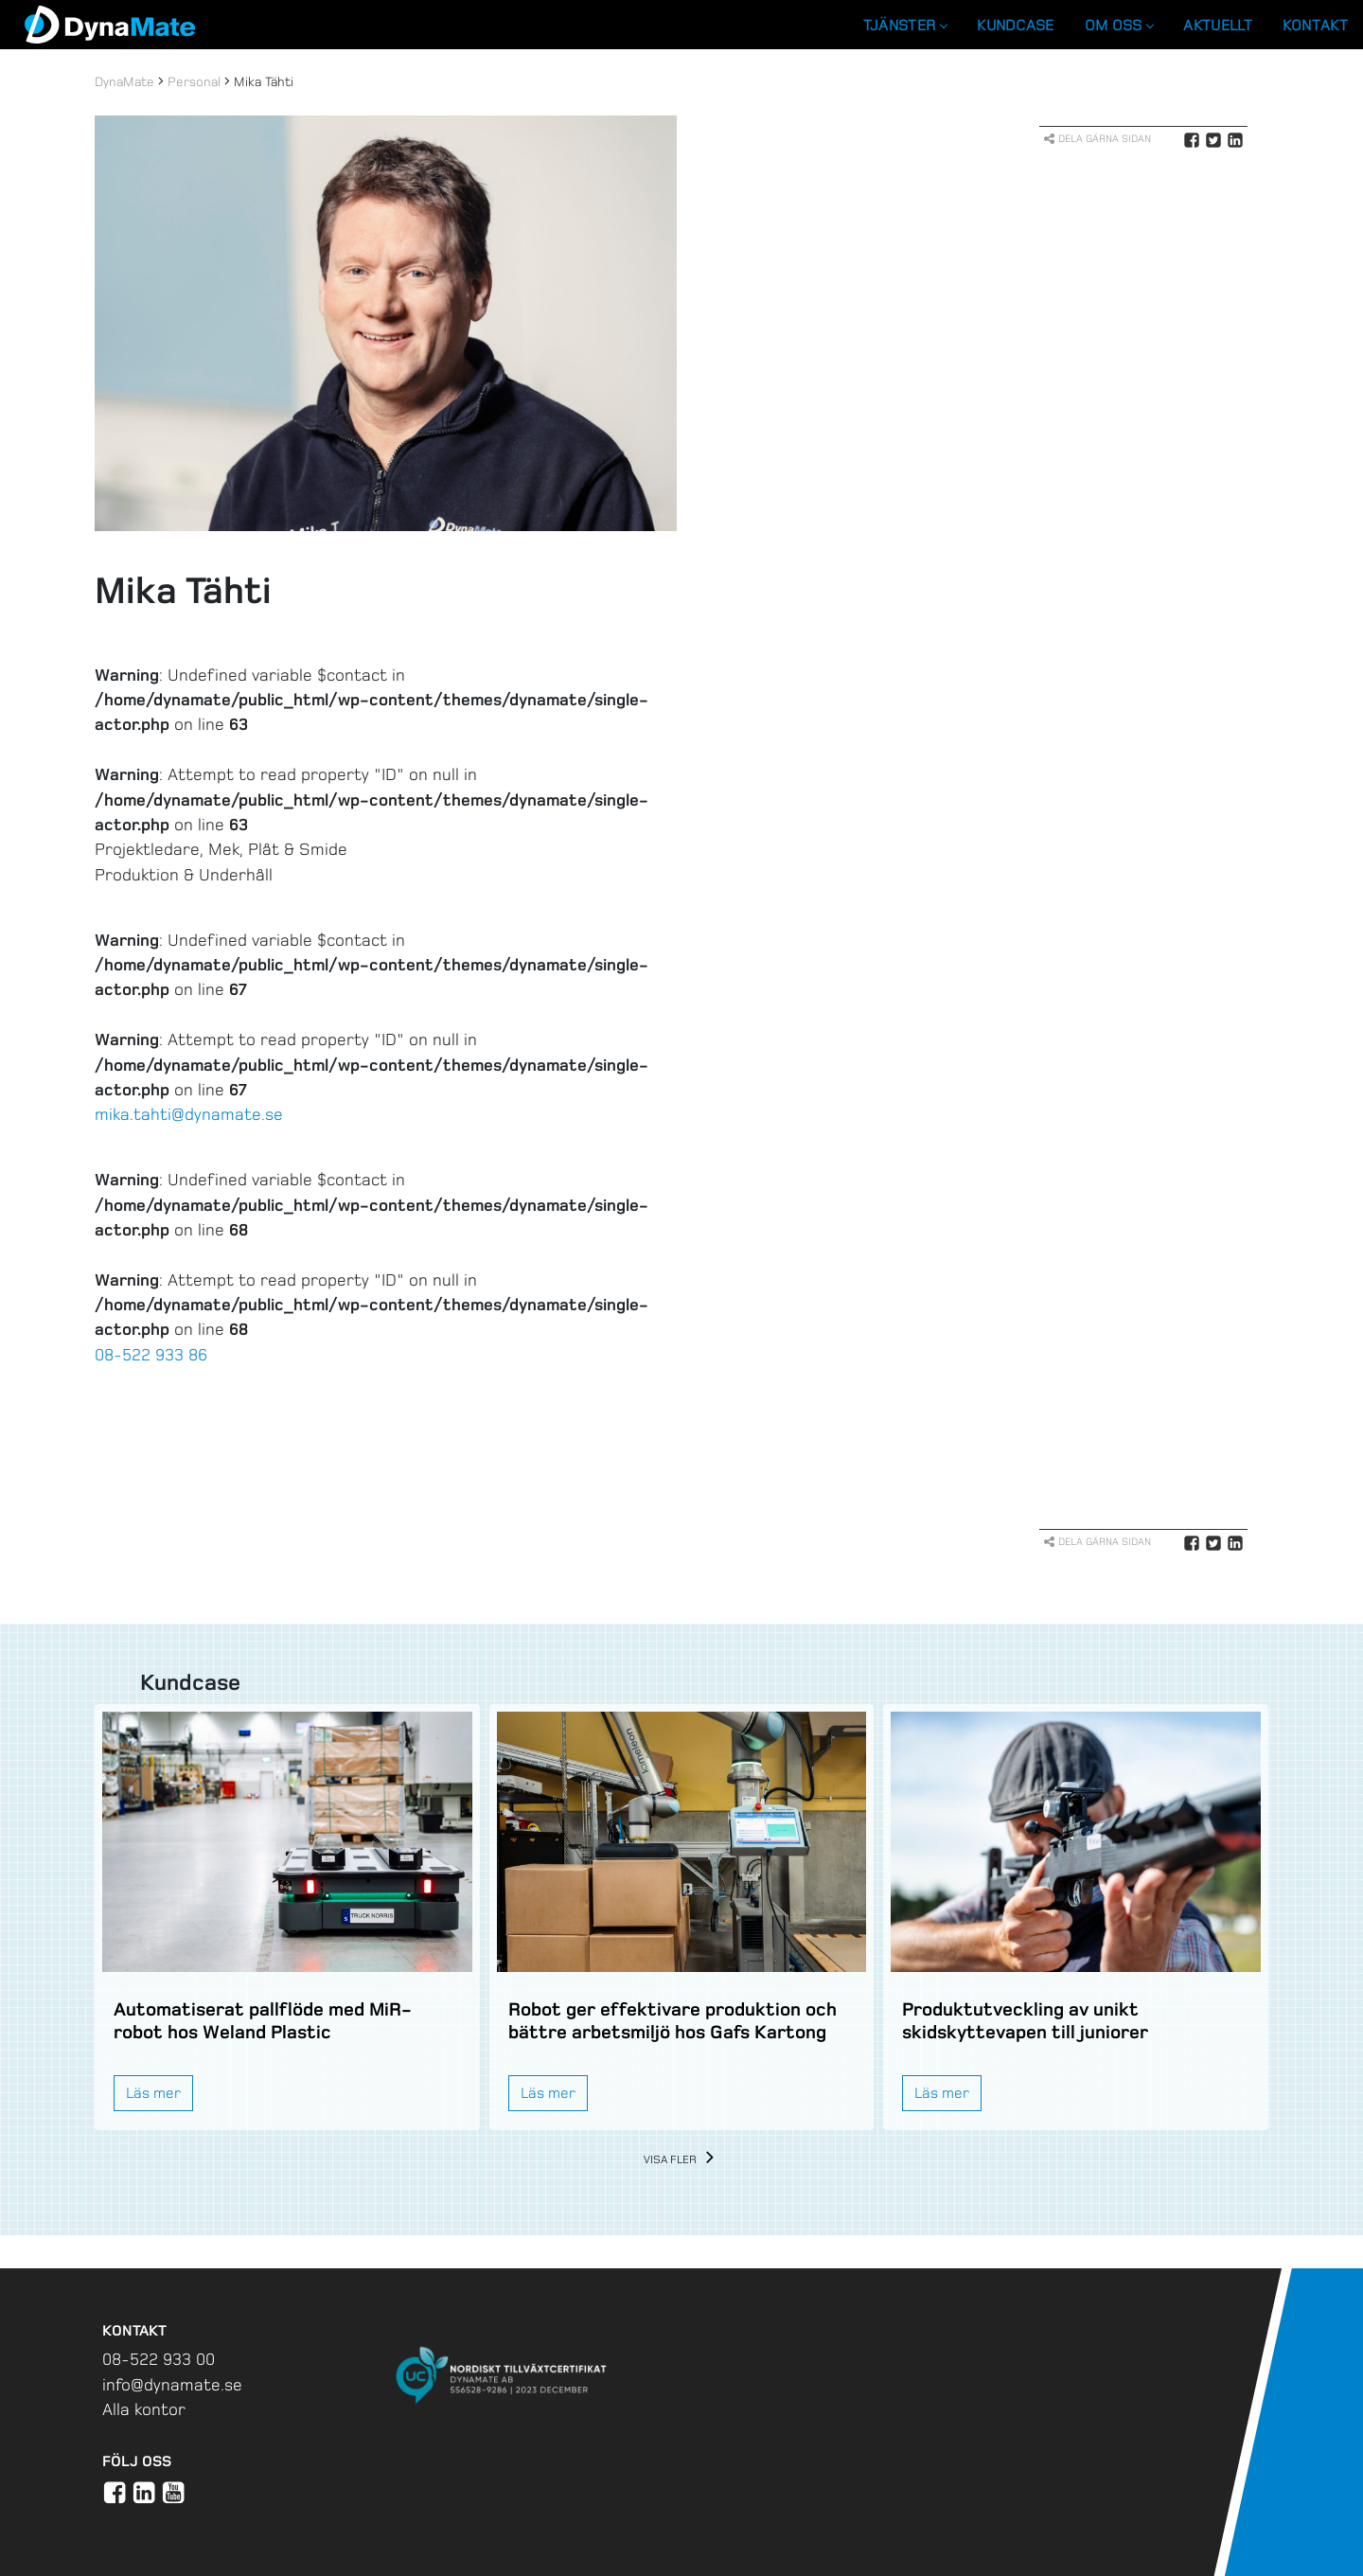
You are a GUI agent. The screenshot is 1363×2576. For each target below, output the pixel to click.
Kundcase (1015, 25)
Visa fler (682, 2160)
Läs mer (153, 2093)
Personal (194, 82)
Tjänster (905, 25)
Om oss (1119, 25)
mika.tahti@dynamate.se (189, 1114)
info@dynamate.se (172, 2384)
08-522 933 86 (151, 1354)
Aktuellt (1217, 25)
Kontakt (1315, 25)
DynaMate (124, 82)
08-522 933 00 (158, 2359)
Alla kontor (144, 2409)
